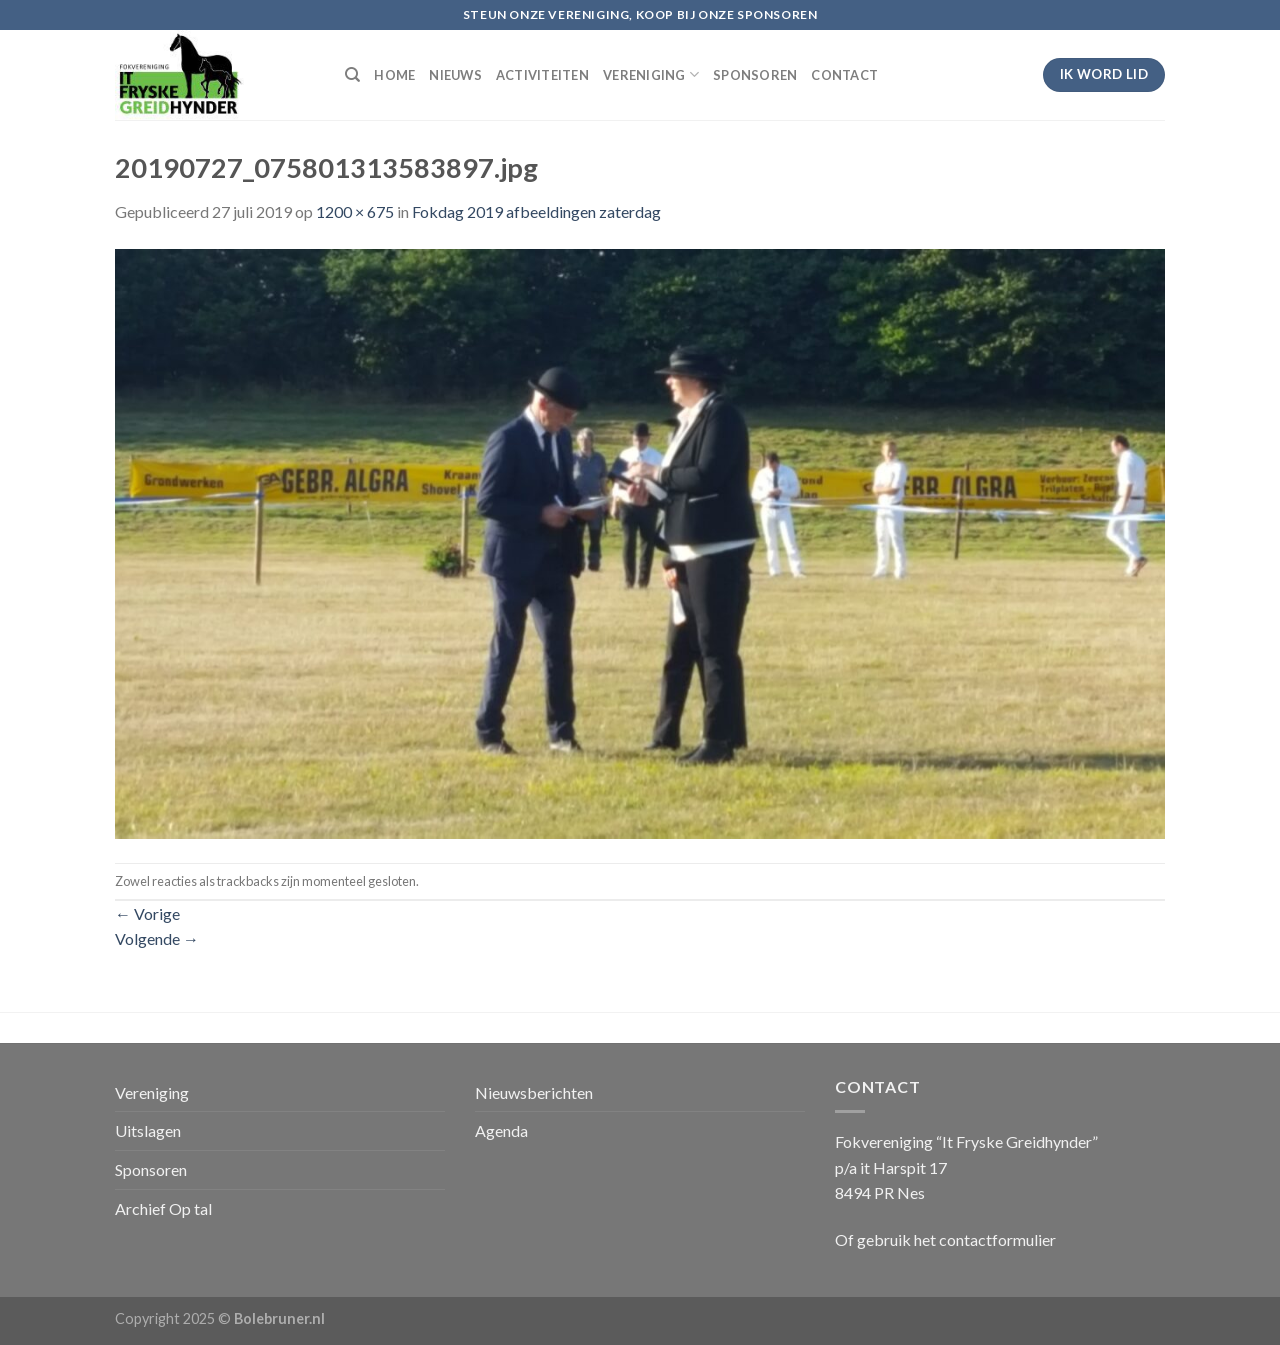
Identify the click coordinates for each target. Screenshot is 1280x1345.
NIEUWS (455, 75)
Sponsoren (151, 1169)
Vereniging (152, 1092)
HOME (394, 75)
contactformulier (997, 1239)
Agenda (501, 1130)
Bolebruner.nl (279, 1318)
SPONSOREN (755, 75)
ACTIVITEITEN (542, 75)
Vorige (147, 913)
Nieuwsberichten (534, 1092)
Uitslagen (148, 1130)
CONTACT (844, 75)
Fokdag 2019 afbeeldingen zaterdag (536, 211)
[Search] (352, 75)
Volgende (157, 938)
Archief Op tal (163, 1208)
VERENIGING (651, 74)
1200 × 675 (355, 211)
